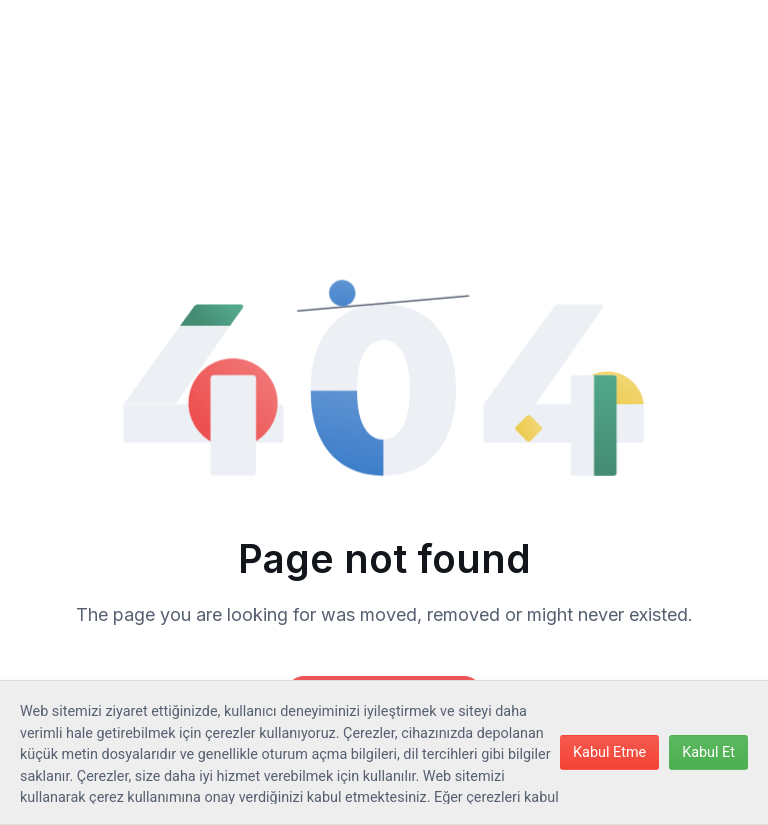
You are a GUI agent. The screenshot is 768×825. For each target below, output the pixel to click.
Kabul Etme (609, 752)
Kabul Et (708, 752)
